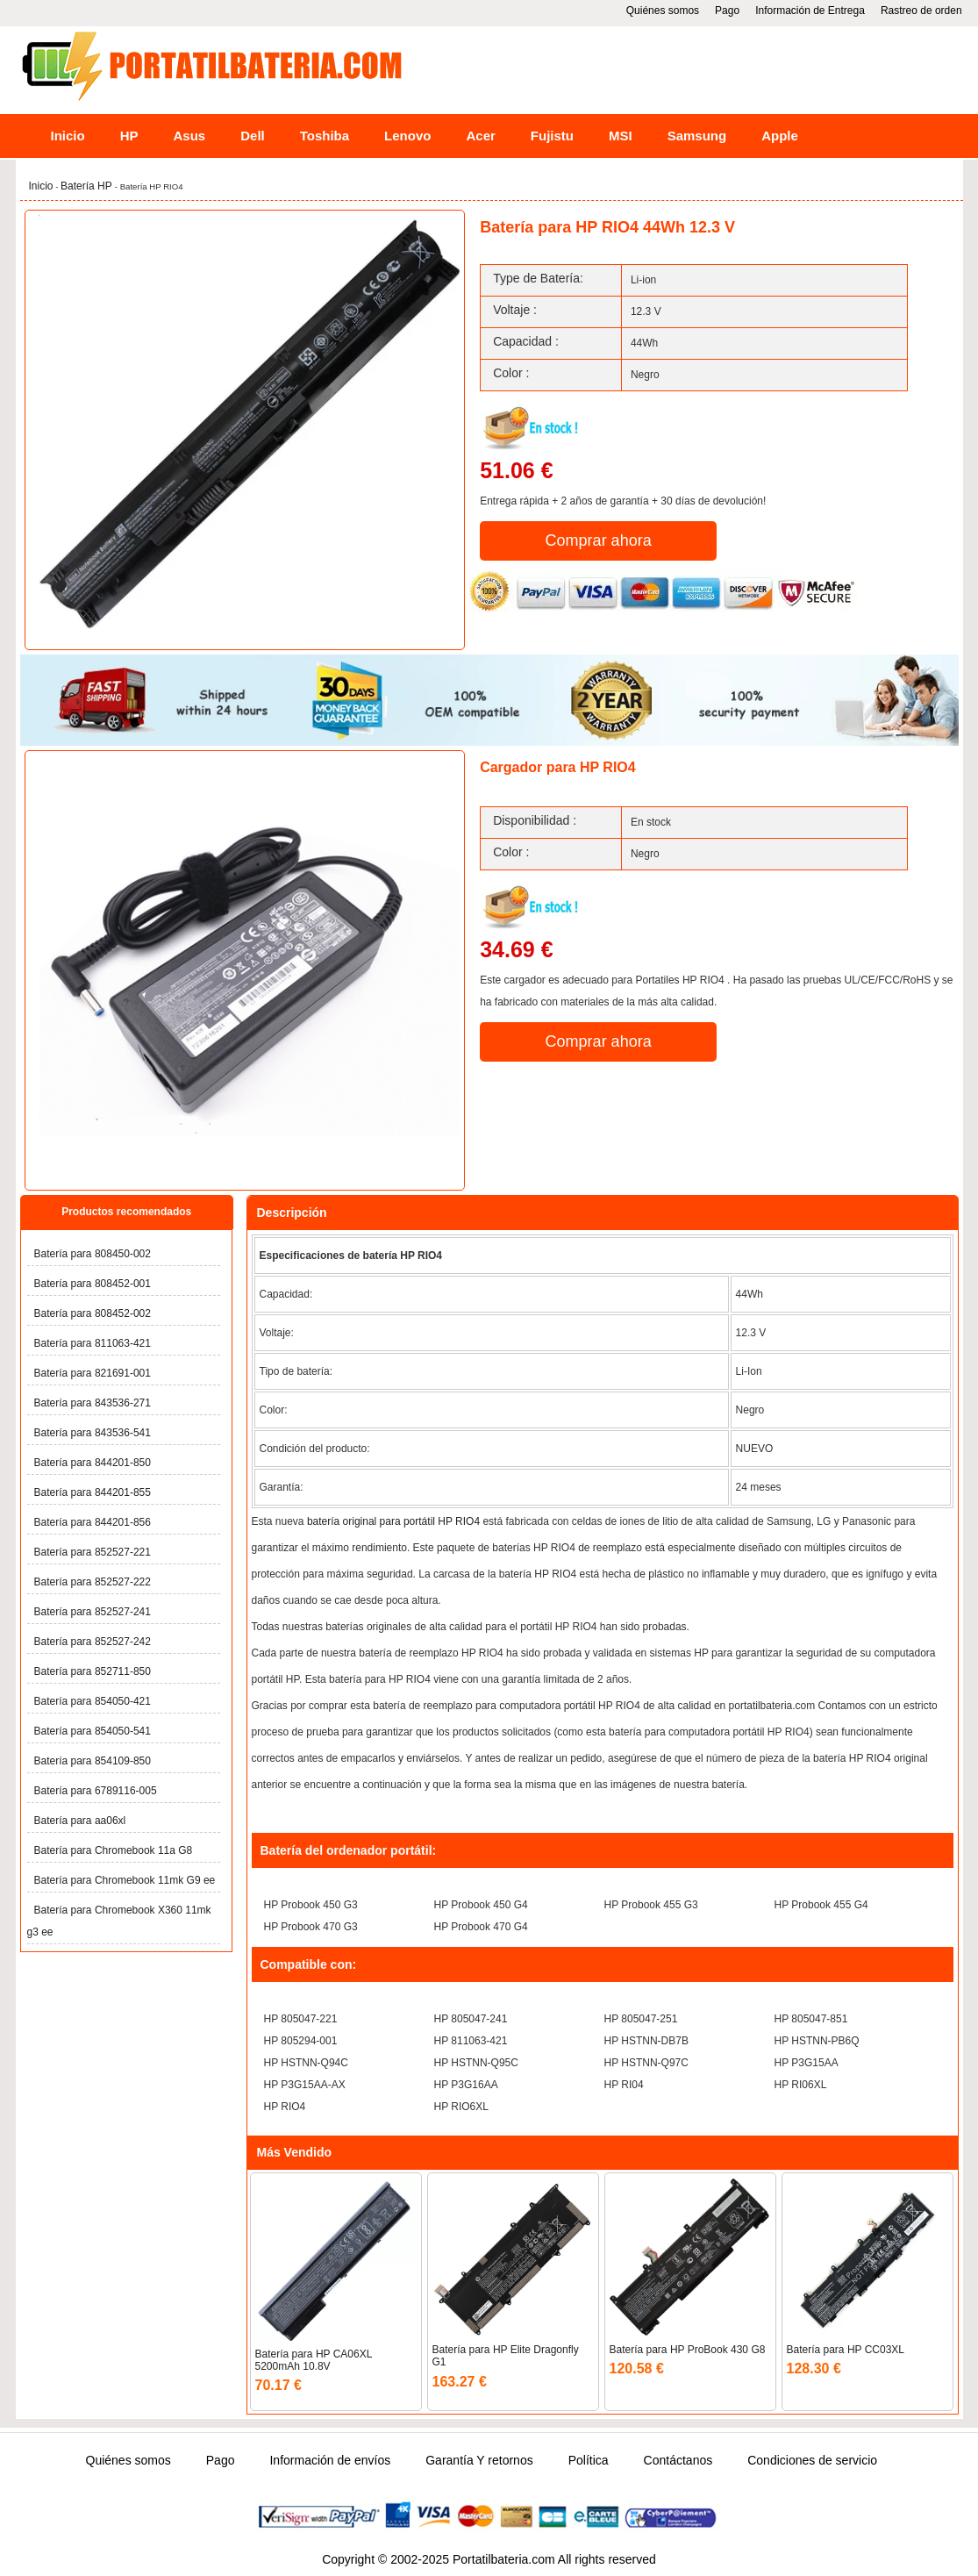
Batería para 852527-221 (92, 1552)
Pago (727, 10)
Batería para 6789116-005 (95, 1791)
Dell (252, 135)
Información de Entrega (810, 10)
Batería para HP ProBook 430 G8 (688, 2349)
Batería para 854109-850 (92, 1761)
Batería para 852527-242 (92, 1641)
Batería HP (88, 186)
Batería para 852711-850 (92, 1671)
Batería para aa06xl (80, 1820)
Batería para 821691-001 (92, 1373)
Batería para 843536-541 (92, 1433)
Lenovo (407, 135)
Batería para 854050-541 (92, 1731)
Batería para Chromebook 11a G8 (113, 1850)
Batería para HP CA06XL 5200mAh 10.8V (313, 2360)
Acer (480, 135)
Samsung (697, 135)
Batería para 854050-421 (92, 1701)
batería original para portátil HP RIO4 (393, 1521)
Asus (190, 135)
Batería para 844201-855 (92, 1492)
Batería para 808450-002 (92, 1254)
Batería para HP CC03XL (846, 2349)
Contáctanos (678, 2460)
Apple (779, 135)
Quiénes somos (662, 10)
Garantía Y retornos (478, 2460)
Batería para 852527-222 (92, 1582)
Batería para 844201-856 (92, 1522)
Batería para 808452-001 (92, 1283)
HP (129, 135)
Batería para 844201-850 (92, 1462)
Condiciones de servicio (812, 2460)
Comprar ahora (599, 540)
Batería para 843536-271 (92, 1403)
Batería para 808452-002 (92, 1313)
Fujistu (552, 135)
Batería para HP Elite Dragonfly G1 (505, 2355)
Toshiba (324, 135)
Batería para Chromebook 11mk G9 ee (125, 1880)
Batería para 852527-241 (92, 1612)
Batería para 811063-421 (92, 1343)
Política (588, 2460)
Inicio (68, 135)
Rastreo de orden (921, 10)
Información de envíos (329, 2460)
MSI (620, 135)
